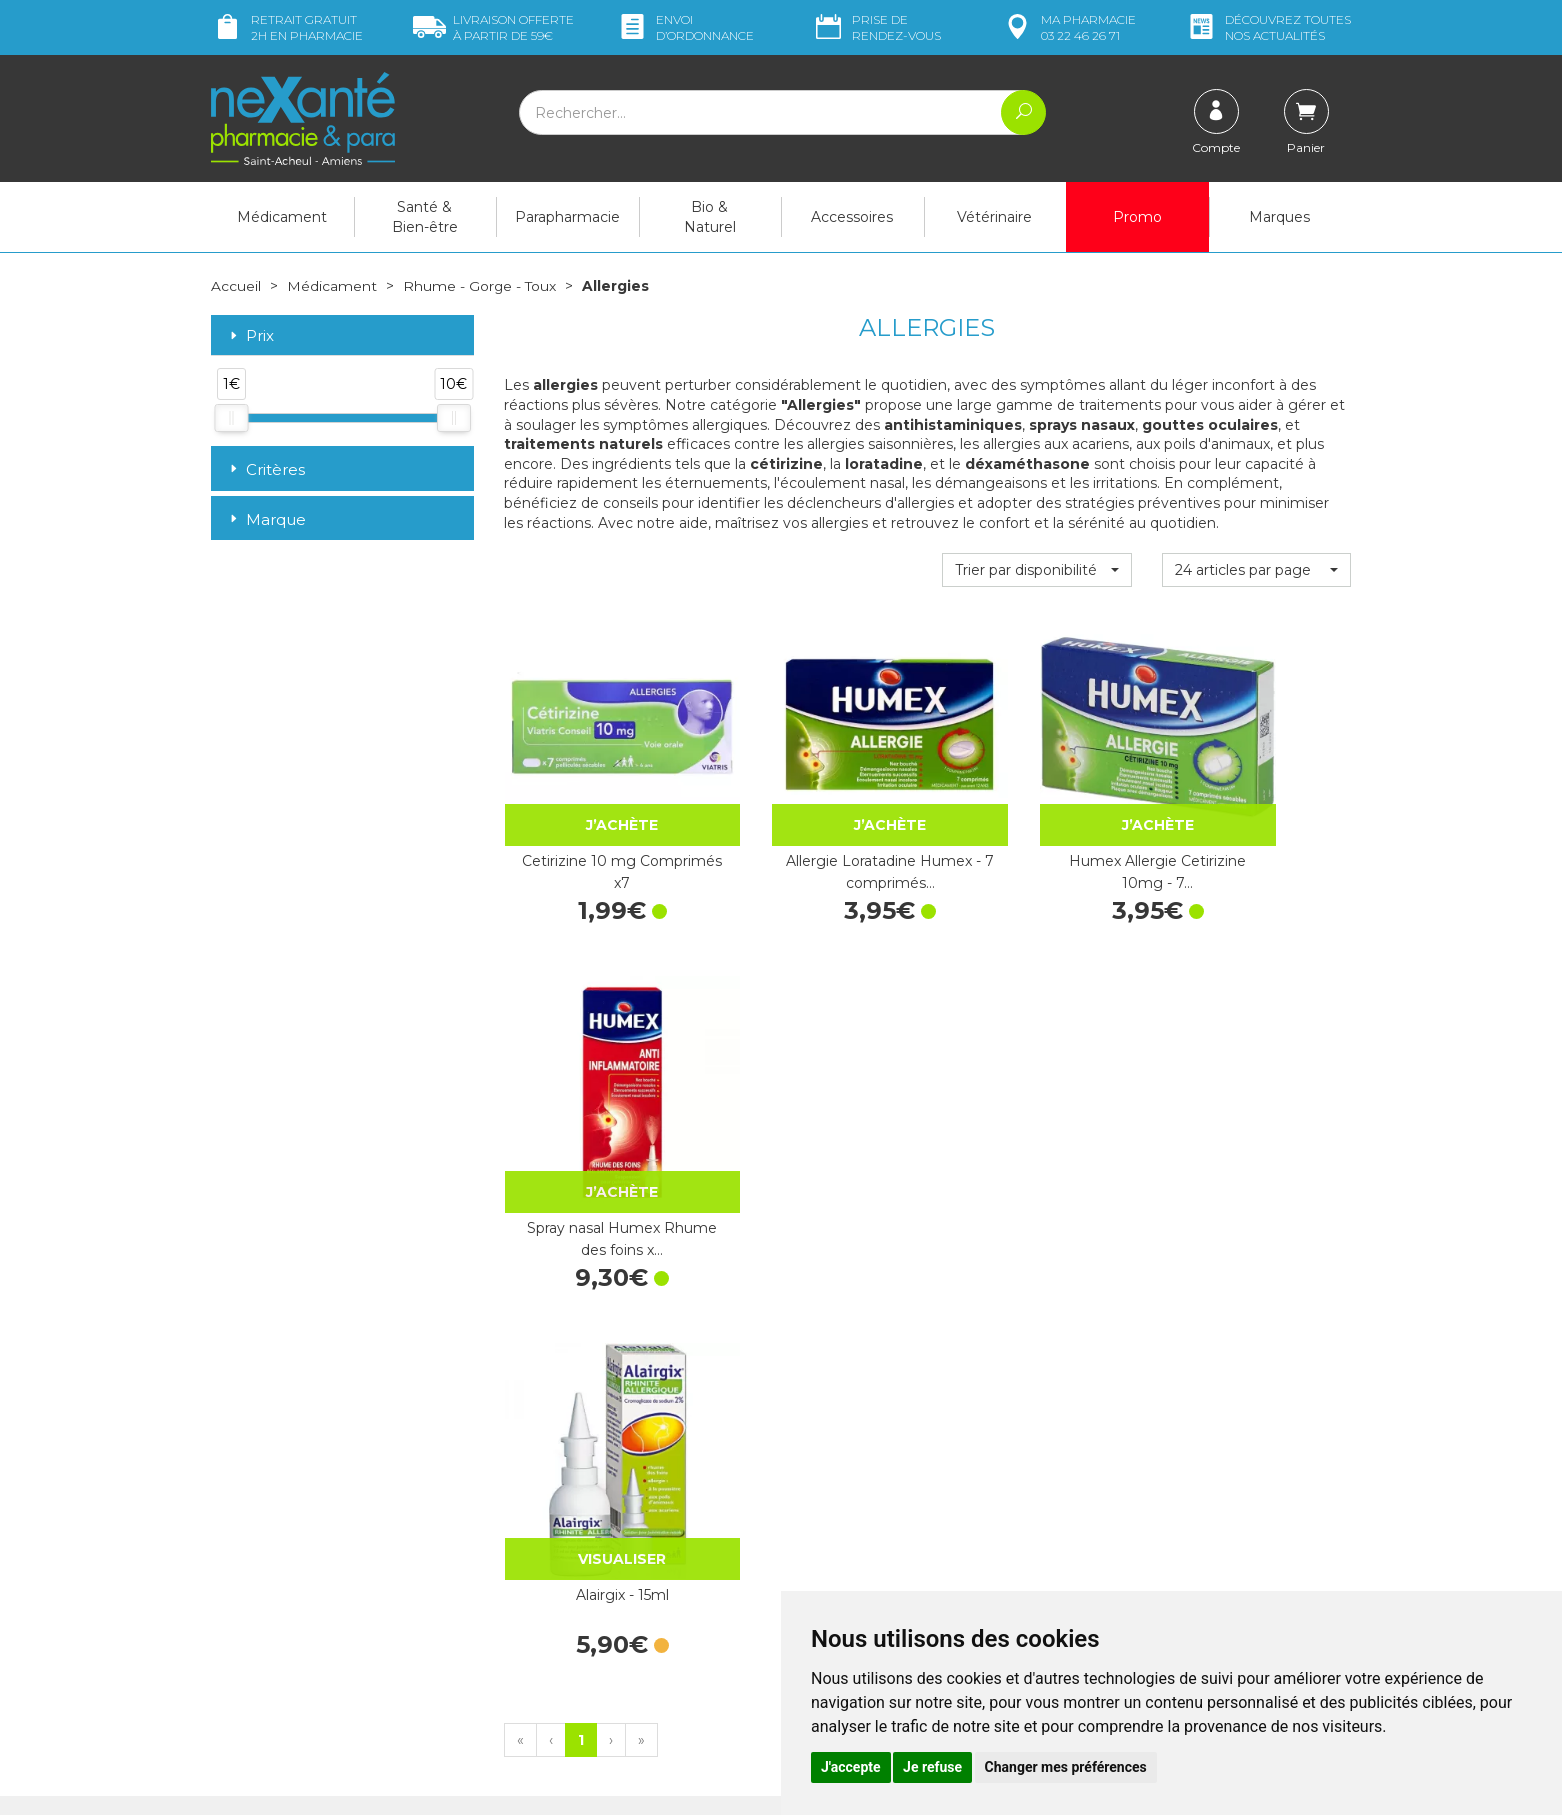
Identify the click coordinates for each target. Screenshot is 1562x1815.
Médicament (282, 217)
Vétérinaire (994, 217)
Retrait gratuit (287, 27)
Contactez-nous (848, 1530)
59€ (493, 27)
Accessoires (852, 217)
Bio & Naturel (710, 217)
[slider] (231, 417)
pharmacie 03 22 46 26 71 (1068, 27)
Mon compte (253, 1663)
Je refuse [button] (932, 1767)
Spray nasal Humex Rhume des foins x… (1256, 823)
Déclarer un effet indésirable (888, 1567)
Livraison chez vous (1150, 1418)
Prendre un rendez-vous (875, 1548)
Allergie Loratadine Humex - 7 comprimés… (817, 823)
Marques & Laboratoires (581, 1548)
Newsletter (540, 1566)
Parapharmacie (567, 217)
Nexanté (544, 1786)
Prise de (876, 27)
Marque (266, 518)
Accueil (236, 286)
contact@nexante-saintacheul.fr (316, 1613)
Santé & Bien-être (425, 217)
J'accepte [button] (851, 1767)
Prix (250, 335)
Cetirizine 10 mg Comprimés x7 (598, 823)
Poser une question (274, 1645)
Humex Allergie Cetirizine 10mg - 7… (1037, 823)
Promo (1137, 217)
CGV (810, 1585)
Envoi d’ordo (685, 27)
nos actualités (1268, 27)
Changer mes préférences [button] (1066, 1767)
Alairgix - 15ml (598, 1130)
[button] (1036, 570)
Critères (265, 468)
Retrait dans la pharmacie (1171, 1400)
